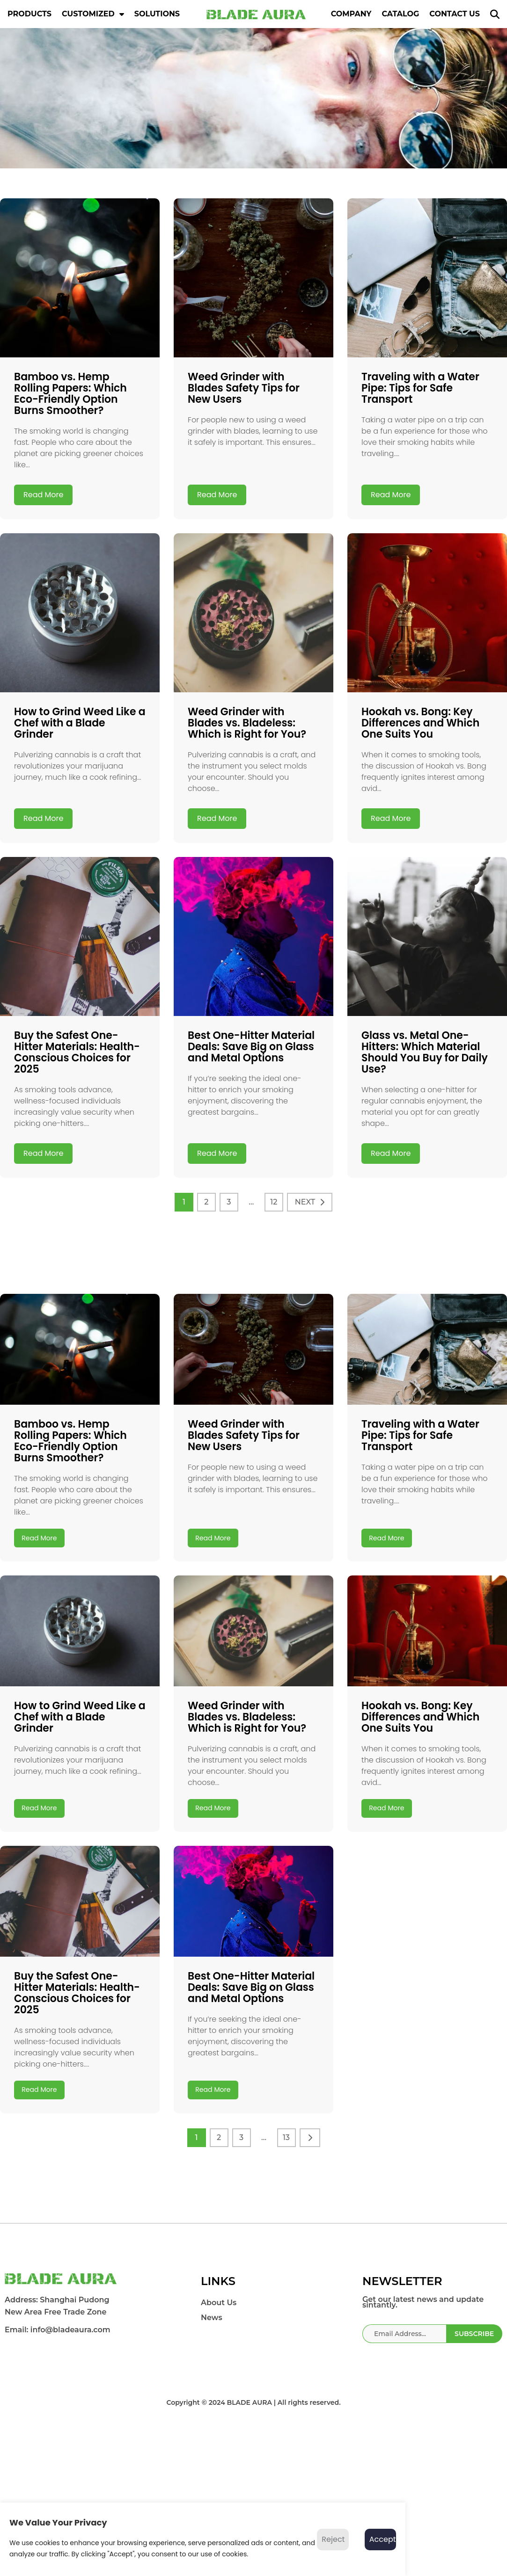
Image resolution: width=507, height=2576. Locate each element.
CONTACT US (454, 13)
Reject (333, 2539)
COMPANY (351, 13)
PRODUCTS (29, 13)
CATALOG (400, 13)
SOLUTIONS (157, 13)
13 (286, 2297)
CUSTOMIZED (93, 14)
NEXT (305, 1201)
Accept (382, 2539)
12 (273, 1201)
